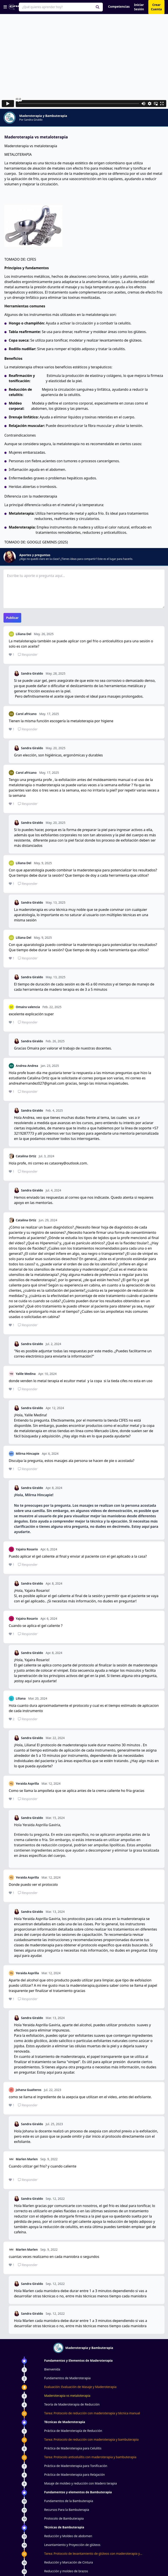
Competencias (119, 6)
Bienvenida (52, 2369)
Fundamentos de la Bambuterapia (68, 2501)
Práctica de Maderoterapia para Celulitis (73, 2448)
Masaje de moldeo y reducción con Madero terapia (80, 2483)
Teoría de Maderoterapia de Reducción (72, 2404)
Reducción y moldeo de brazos (66, 2571)
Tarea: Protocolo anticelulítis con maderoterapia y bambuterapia (90, 2457)
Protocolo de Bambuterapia (64, 2518)
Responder (27, 654)
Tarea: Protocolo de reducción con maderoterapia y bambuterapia (91, 2439)
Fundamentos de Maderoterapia (67, 2378)
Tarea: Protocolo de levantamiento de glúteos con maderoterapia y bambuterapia (92, 2553)
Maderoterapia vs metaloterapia (67, 2395)
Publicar (12, 618)
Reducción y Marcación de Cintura (68, 2562)
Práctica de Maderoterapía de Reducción (73, 2431)
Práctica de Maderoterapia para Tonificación (75, 2466)
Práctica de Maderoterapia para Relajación (74, 2474)
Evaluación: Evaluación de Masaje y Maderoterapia (80, 2387)
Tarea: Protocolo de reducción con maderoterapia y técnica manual (92, 2413)
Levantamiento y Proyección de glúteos (72, 2545)
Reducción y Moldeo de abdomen (68, 2536)
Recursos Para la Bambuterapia (66, 2510)
